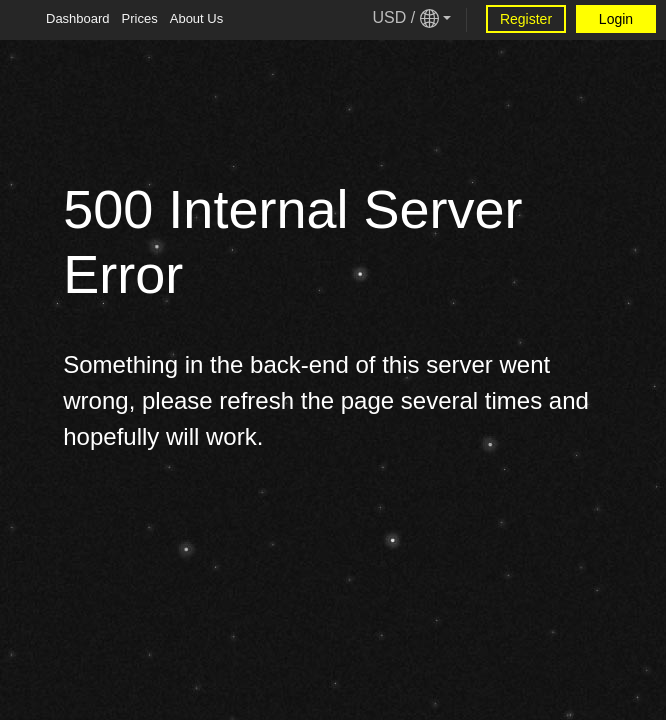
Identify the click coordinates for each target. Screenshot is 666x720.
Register (526, 19)
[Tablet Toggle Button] (20, 20)
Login (616, 19)
